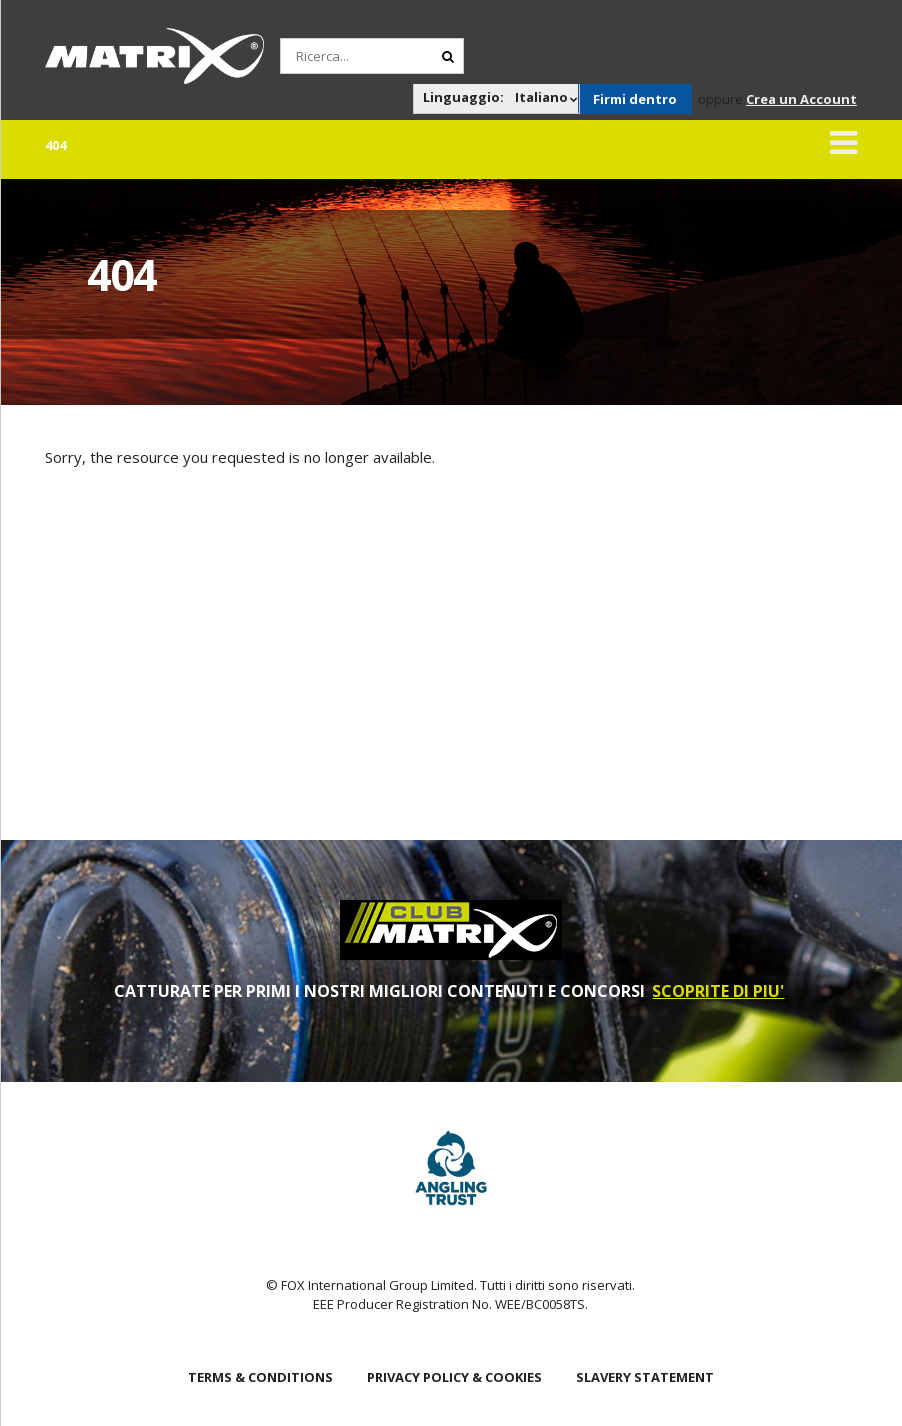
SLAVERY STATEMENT (645, 1377)
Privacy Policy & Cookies (454, 1377)
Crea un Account (801, 99)
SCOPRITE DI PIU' (718, 991)
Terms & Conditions (260, 1377)
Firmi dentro (635, 99)
